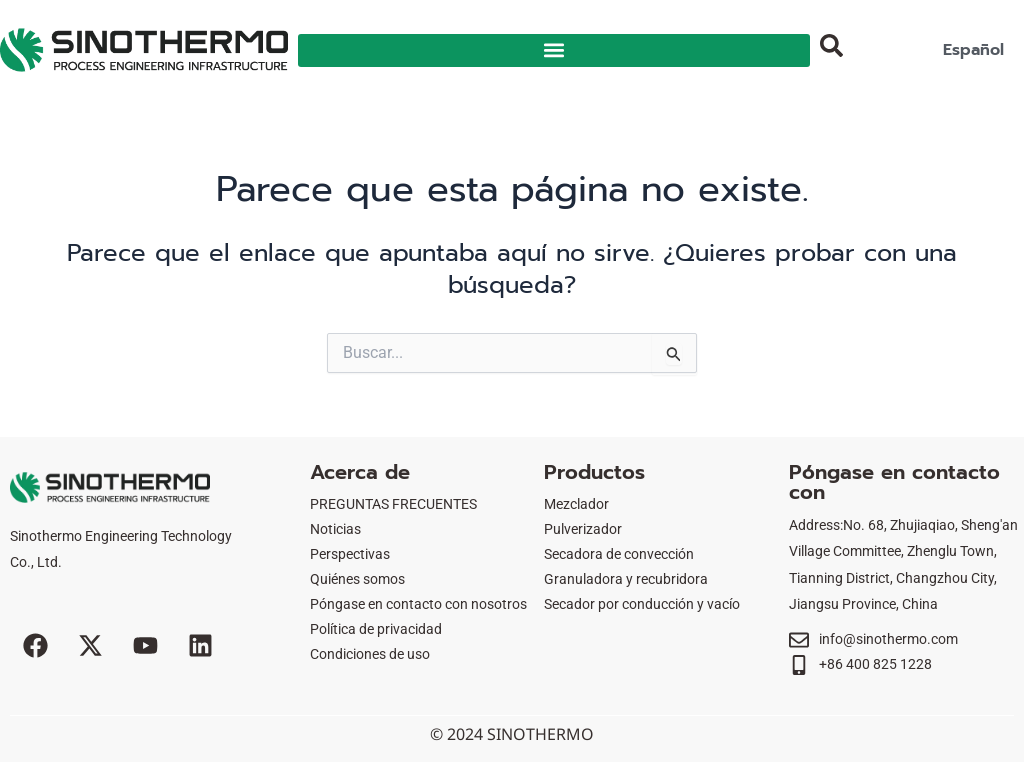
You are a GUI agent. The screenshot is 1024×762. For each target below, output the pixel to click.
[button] (554, 50)
